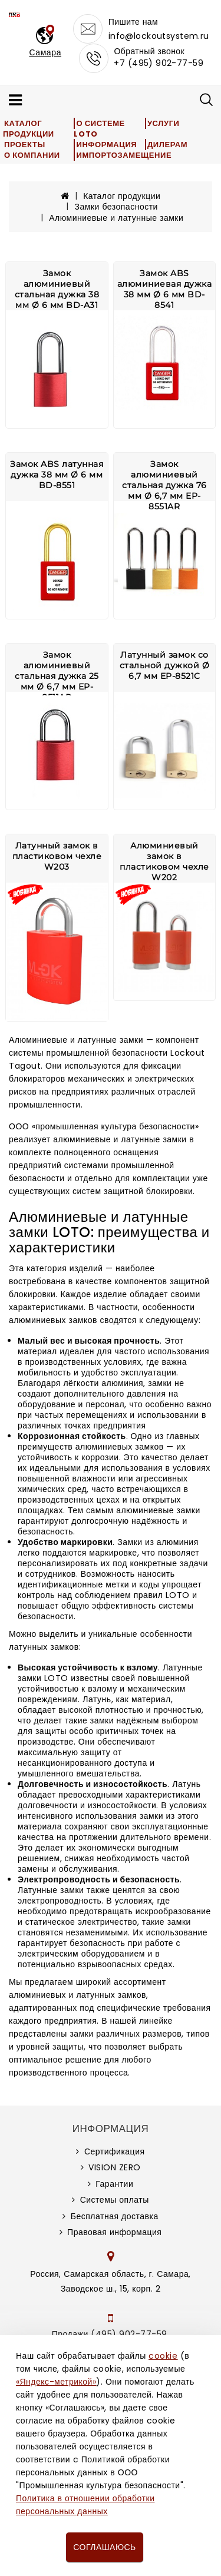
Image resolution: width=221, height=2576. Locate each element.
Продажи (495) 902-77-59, (110, 2334)
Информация (106, 144)
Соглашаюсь (104, 2547)
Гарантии (114, 2184)
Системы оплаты (114, 2199)
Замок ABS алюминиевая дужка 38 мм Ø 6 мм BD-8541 (164, 289)
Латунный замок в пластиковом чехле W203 (57, 856)
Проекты (24, 144)
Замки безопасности (116, 207)
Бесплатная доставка (115, 2216)
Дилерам (167, 144)
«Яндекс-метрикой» (56, 2382)
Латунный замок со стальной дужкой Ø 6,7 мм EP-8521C (165, 665)
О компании (32, 155)
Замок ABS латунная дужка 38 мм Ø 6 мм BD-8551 (56, 474)
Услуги (163, 123)
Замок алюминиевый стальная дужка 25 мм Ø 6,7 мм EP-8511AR (57, 675)
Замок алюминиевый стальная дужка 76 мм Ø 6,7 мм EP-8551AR (164, 485)
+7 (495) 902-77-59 (158, 63)
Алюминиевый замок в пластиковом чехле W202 (164, 861)
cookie (163, 2356)
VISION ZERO (114, 2167)
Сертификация (114, 2151)
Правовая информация (114, 2232)
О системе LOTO (99, 129)
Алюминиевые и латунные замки (116, 218)
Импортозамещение (123, 155)
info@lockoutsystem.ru (158, 36)
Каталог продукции (28, 129)
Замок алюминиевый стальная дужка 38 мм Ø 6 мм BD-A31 (57, 289)
